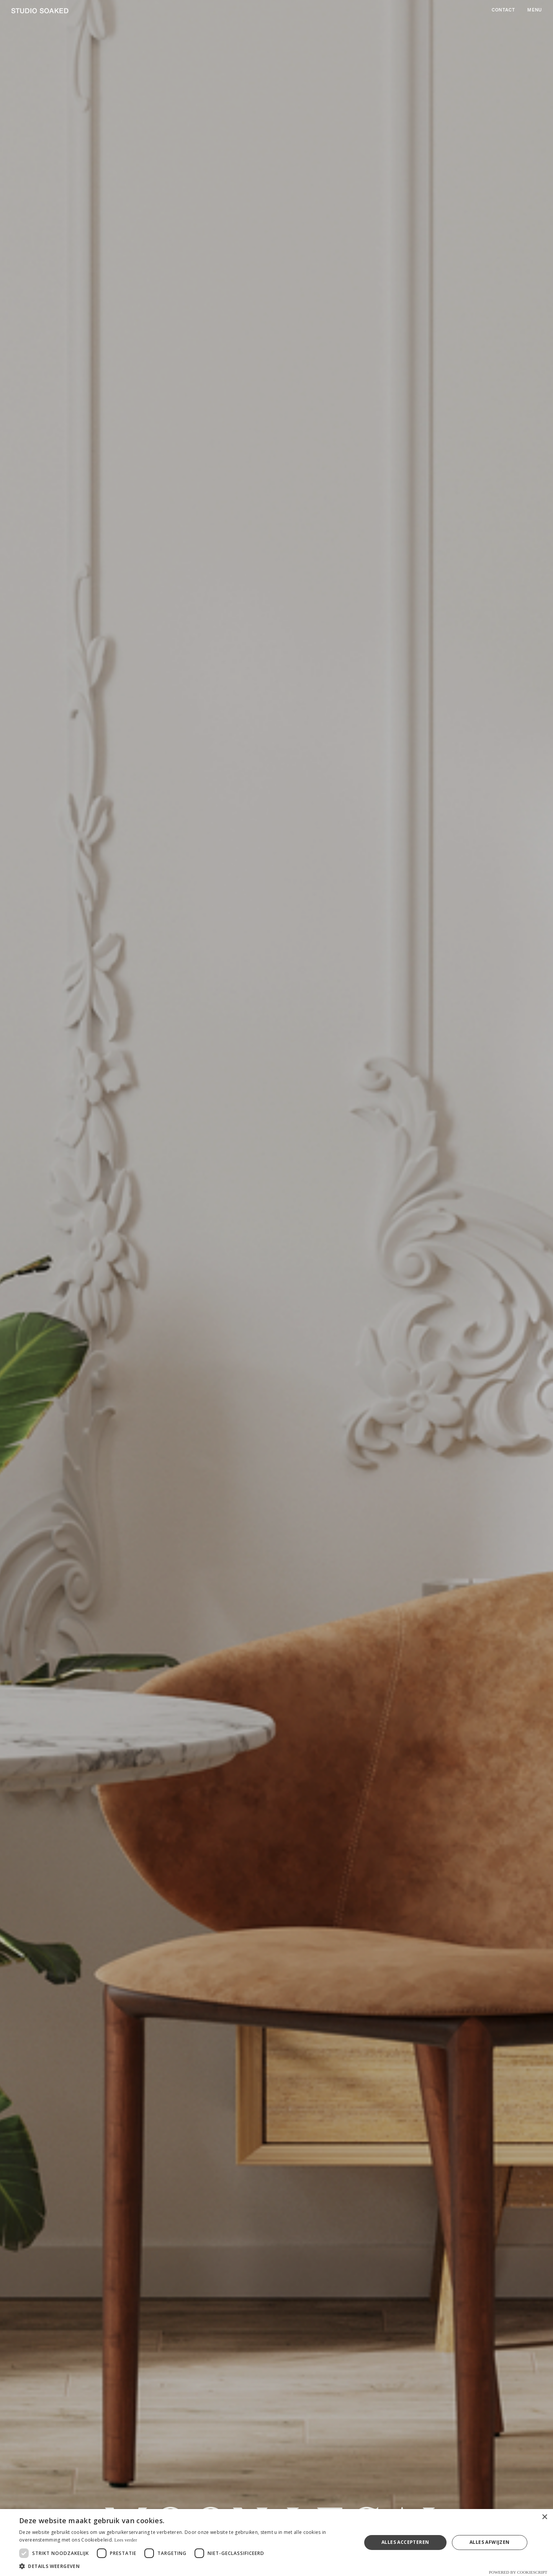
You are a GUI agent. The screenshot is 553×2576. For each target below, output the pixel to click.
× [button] (544, 2517)
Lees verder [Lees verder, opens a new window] (125, 2540)
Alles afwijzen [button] (490, 2542)
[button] (185, 2566)
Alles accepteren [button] (405, 2542)
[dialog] (276, 2542)
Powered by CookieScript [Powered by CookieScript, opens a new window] (518, 2572)
